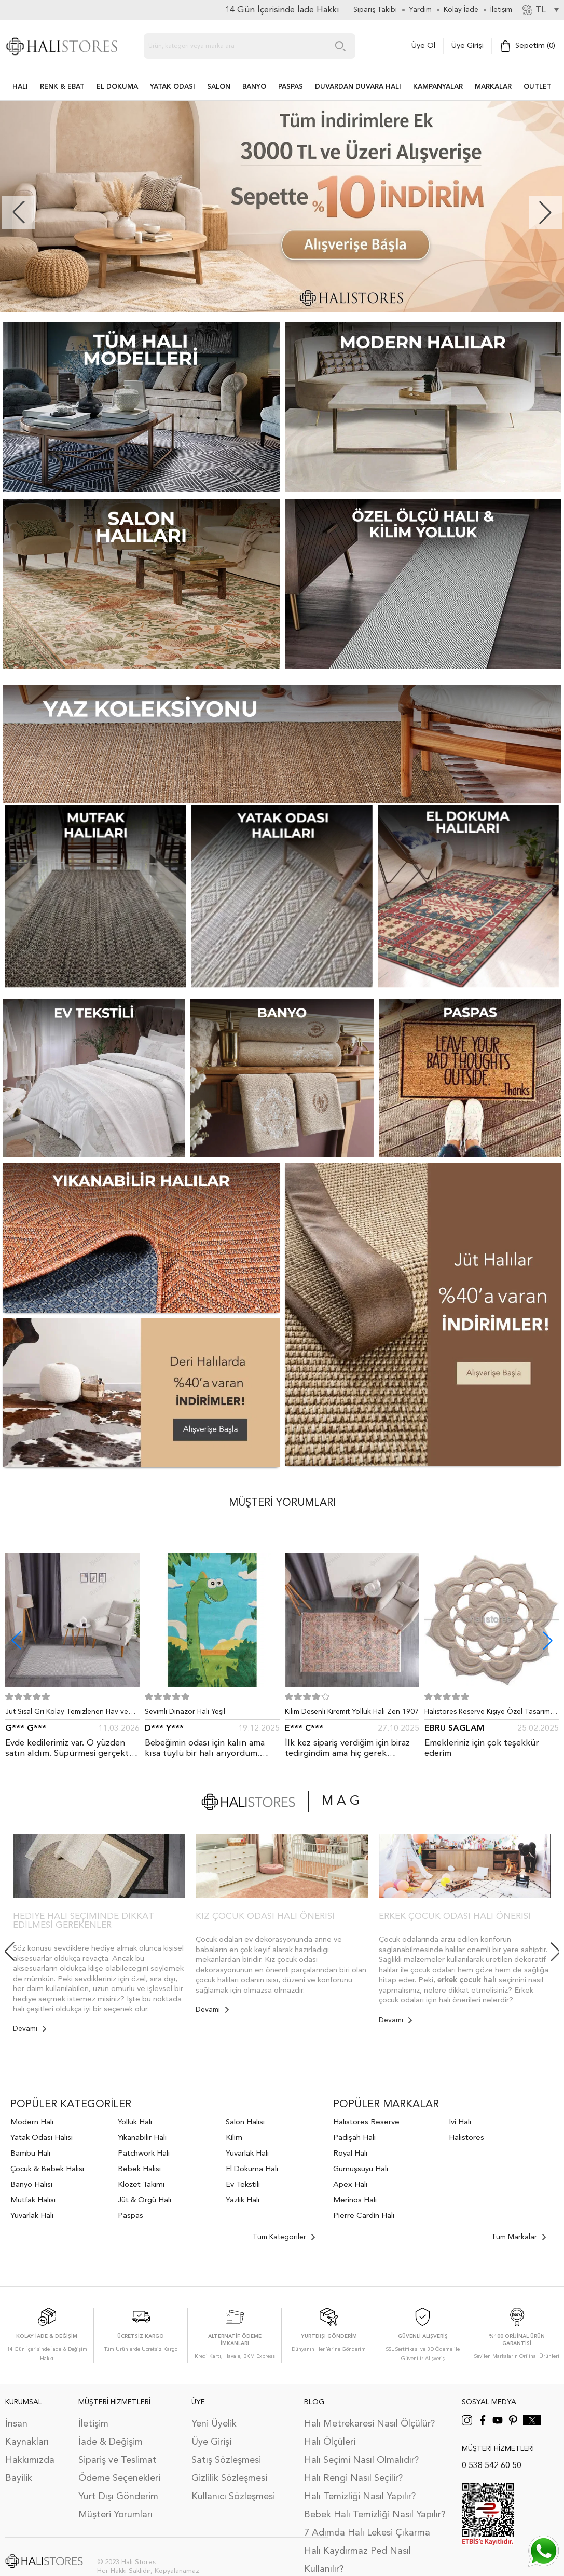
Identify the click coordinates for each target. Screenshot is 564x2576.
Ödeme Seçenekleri (119, 2478)
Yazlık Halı (242, 2200)
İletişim (93, 2424)
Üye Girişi (467, 46)
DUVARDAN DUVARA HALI (358, 87)
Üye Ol (423, 46)
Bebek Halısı (139, 2169)
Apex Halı (350, 2185)
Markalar (493, 87)
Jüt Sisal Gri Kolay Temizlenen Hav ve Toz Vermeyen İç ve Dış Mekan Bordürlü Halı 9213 (71, 1714)
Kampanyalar (438, 87)
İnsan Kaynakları (27, 2433)
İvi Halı (460, 2123)
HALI (20, 87)
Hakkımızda (29, 2460)
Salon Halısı (245, 2123)
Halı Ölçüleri (329, 2442)
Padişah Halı (354, 2138)
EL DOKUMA (117, 87)
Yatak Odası (172, 87)
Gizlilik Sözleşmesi (229, 2478)
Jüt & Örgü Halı (144, 2200)
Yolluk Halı (135, 2123)
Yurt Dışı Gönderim (118, 2496)
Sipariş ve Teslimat (117, 2460)
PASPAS (290, 87)
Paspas (130, 2216)
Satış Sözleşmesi (226, 2460)
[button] (545, 212)
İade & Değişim (110, 2442)
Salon (218, 87)
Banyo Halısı (31, 2185)
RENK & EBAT (62, 87)
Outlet (538, 87)
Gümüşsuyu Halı (360, 2169)
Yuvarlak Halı (31, 2216)
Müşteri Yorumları (115, 2514)
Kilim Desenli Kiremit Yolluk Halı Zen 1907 (352, 1711)
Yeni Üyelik (214, 2424)
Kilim (234, 2138)
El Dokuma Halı (252, 2169)
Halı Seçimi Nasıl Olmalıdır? (361, 2460)
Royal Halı (350, 2154)
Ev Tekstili (243, 2185)
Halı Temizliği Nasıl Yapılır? (360, 2496)
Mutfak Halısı (33, 2200)
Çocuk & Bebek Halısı (47, 2169)
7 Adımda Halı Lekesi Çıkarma (367, 2533)
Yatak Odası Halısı (41, 2138)
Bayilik (18, 2478)
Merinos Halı (355, 2200)
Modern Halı (31, 2123)
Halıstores (466, 2138)
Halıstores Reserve (366, 2123)
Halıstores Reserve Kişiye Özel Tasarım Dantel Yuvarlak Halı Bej (487, 1714)
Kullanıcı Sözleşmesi (233, 2496)
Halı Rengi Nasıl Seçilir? (353, 2478)
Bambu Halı (30, 2154)
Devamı (29, 2029)
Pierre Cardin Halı (363, 2216)
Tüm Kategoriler (284, 2237)
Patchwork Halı (144, 2154)
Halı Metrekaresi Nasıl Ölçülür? (369, 2424)
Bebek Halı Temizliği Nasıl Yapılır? (374, 2514)
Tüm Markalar (518, 2237)
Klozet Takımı (141, 2185)
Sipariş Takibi (375, 9)
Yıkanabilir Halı (142, 2138)
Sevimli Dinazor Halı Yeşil (185, 1711)
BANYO (254, 87)
